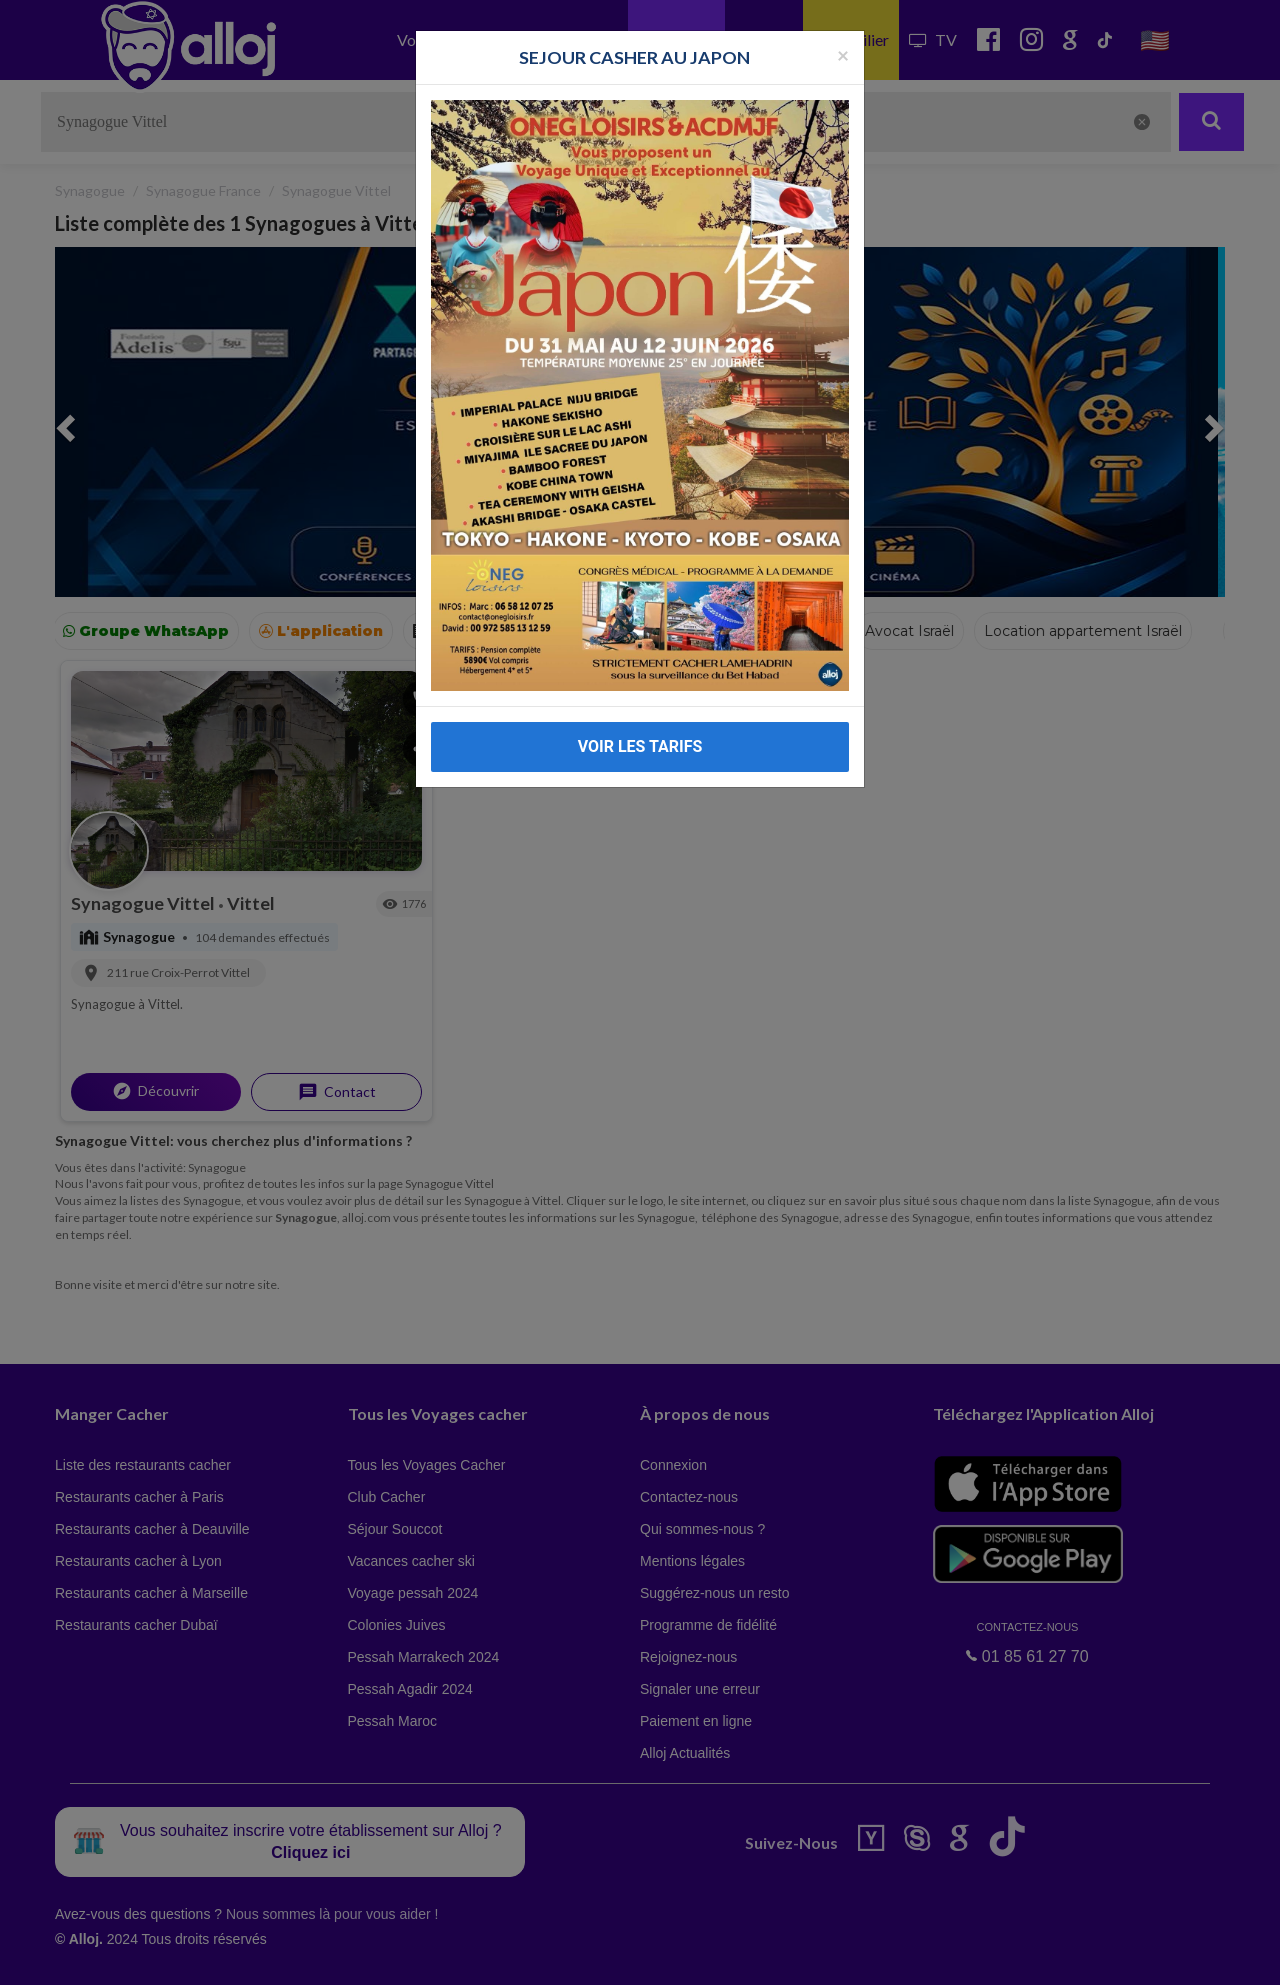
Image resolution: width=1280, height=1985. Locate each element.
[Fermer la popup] (843, 54)
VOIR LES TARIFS (640, 746)
